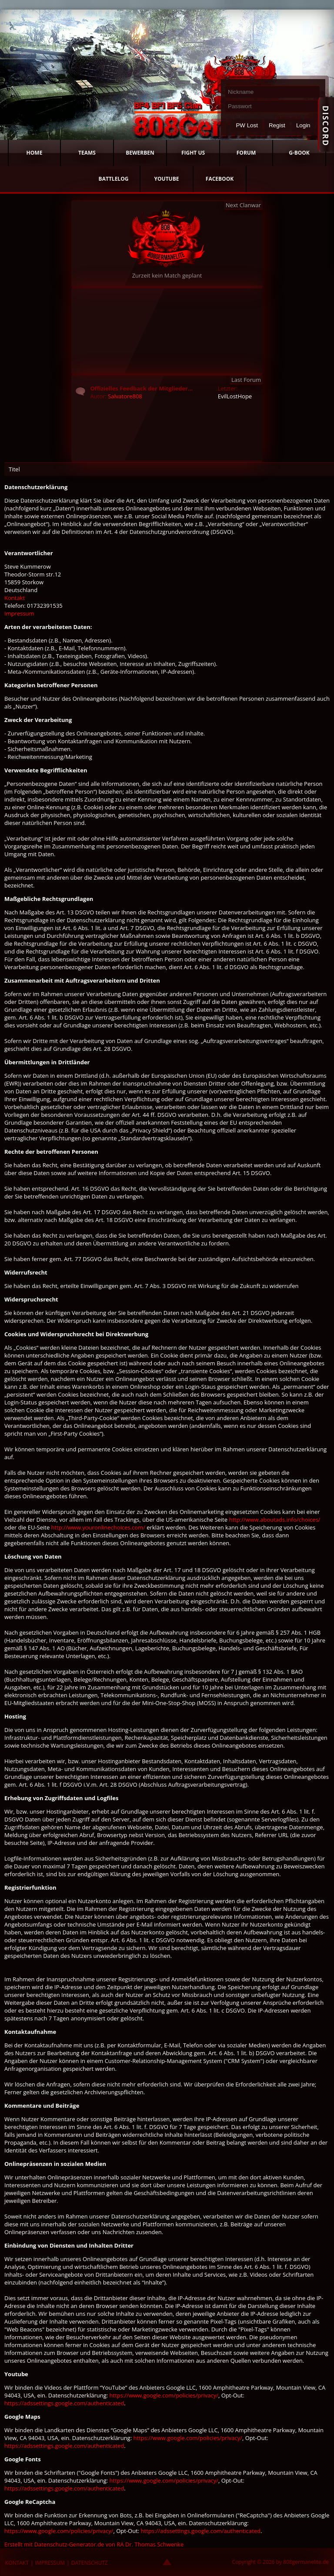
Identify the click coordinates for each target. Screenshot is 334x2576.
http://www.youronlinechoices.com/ (98, 1527)
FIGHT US (193, 152)
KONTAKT (17, 2562)
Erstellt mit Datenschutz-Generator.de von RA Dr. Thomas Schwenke (94, 2544)
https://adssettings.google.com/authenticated (64, 2403)
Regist (277, 125)
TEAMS (87, 152)
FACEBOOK (220, 178)
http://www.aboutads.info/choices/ (274, 1519)
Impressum (19, 613)
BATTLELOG (114, 178)
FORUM (246, 152)
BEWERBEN (140, 152)
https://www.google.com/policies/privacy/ (164, 2395)
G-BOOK (299, 152)
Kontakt (14, 598)
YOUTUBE (166, 178)
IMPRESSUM (50, 2562)
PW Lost (246, 125)
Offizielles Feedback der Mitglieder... (141, 388)
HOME (35, 152)
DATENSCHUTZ (89, 2562)
